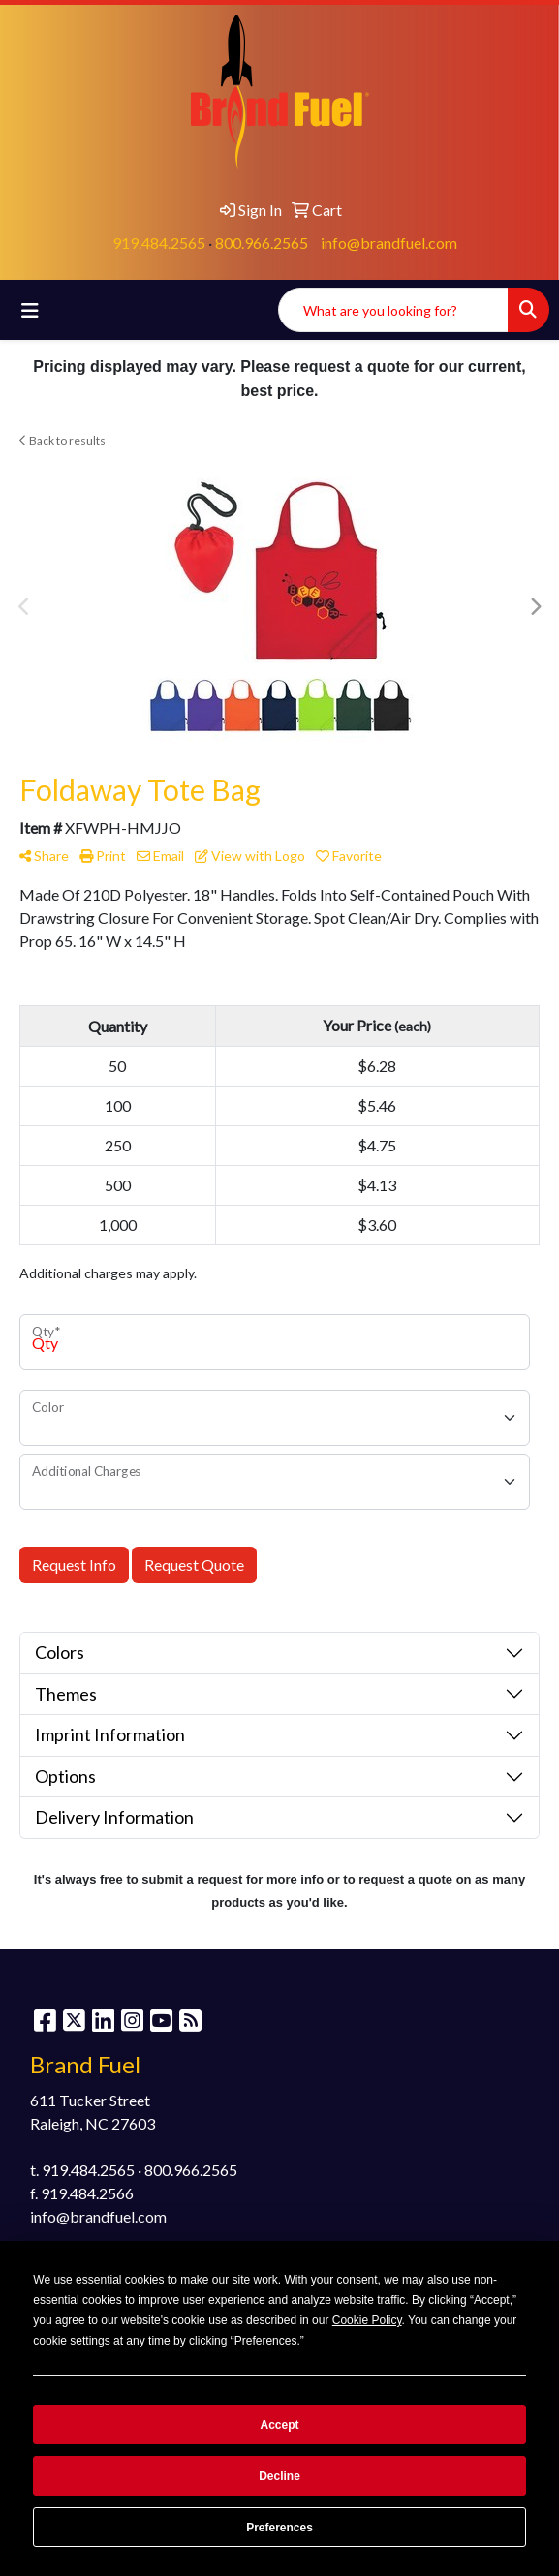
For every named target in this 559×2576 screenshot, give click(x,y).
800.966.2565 (261, 242)
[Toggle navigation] (30, 310)
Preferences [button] (265, 2340)
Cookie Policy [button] (367, 2320)
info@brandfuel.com (389, 242)
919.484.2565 (158, 242)
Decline (279, 2476)
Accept (279, 2425)
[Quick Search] (393, 310)
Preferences (279, 2527)
